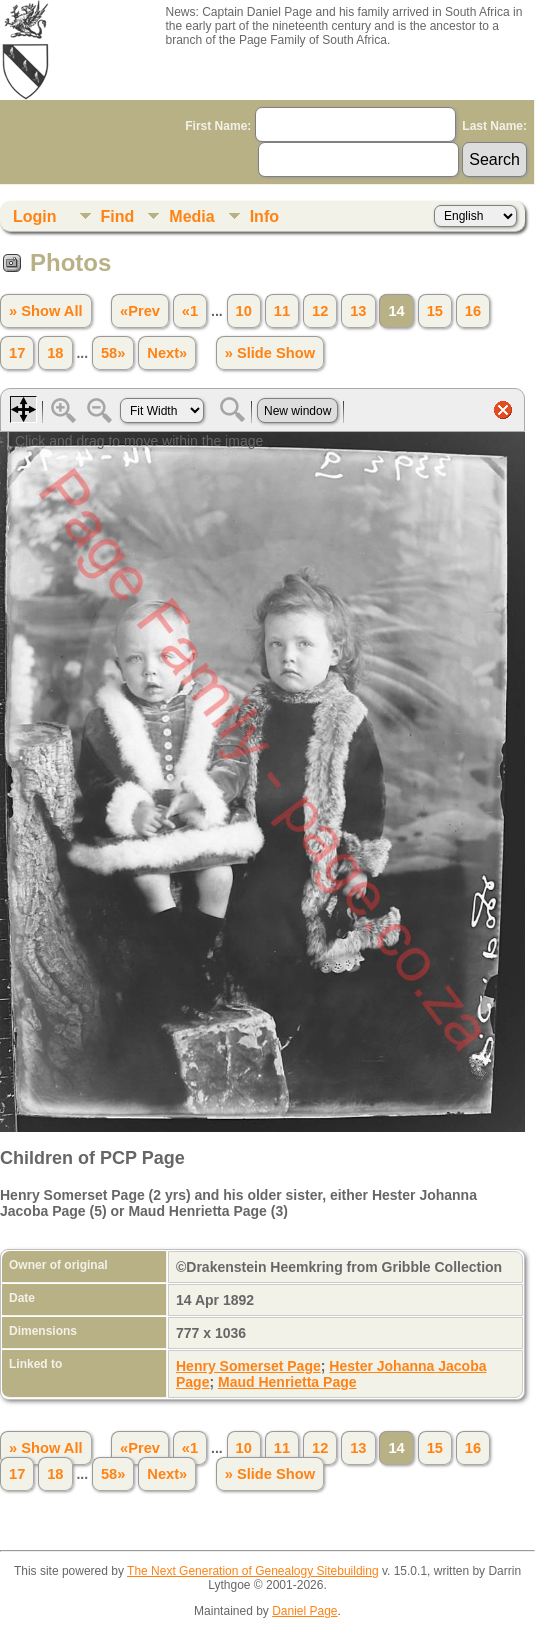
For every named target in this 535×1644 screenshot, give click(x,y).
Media (191, 216)
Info (264, 216)
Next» (167, 353)
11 (282, 311)
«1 (190, 311)
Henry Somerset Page (248, 1366)
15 (435, 311)
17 (17, 353)
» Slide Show (270, 353)
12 (320, 311)
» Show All (46, 311)
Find (118, 216)
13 (358, 311)
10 (244, 311)
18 (55, 353)
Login (35, 216)
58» (113, 353)
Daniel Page (304, 1611)
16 (473, 311)
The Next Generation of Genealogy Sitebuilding (253, 1571)
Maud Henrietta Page (287, 1382)
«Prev (140, 311)
